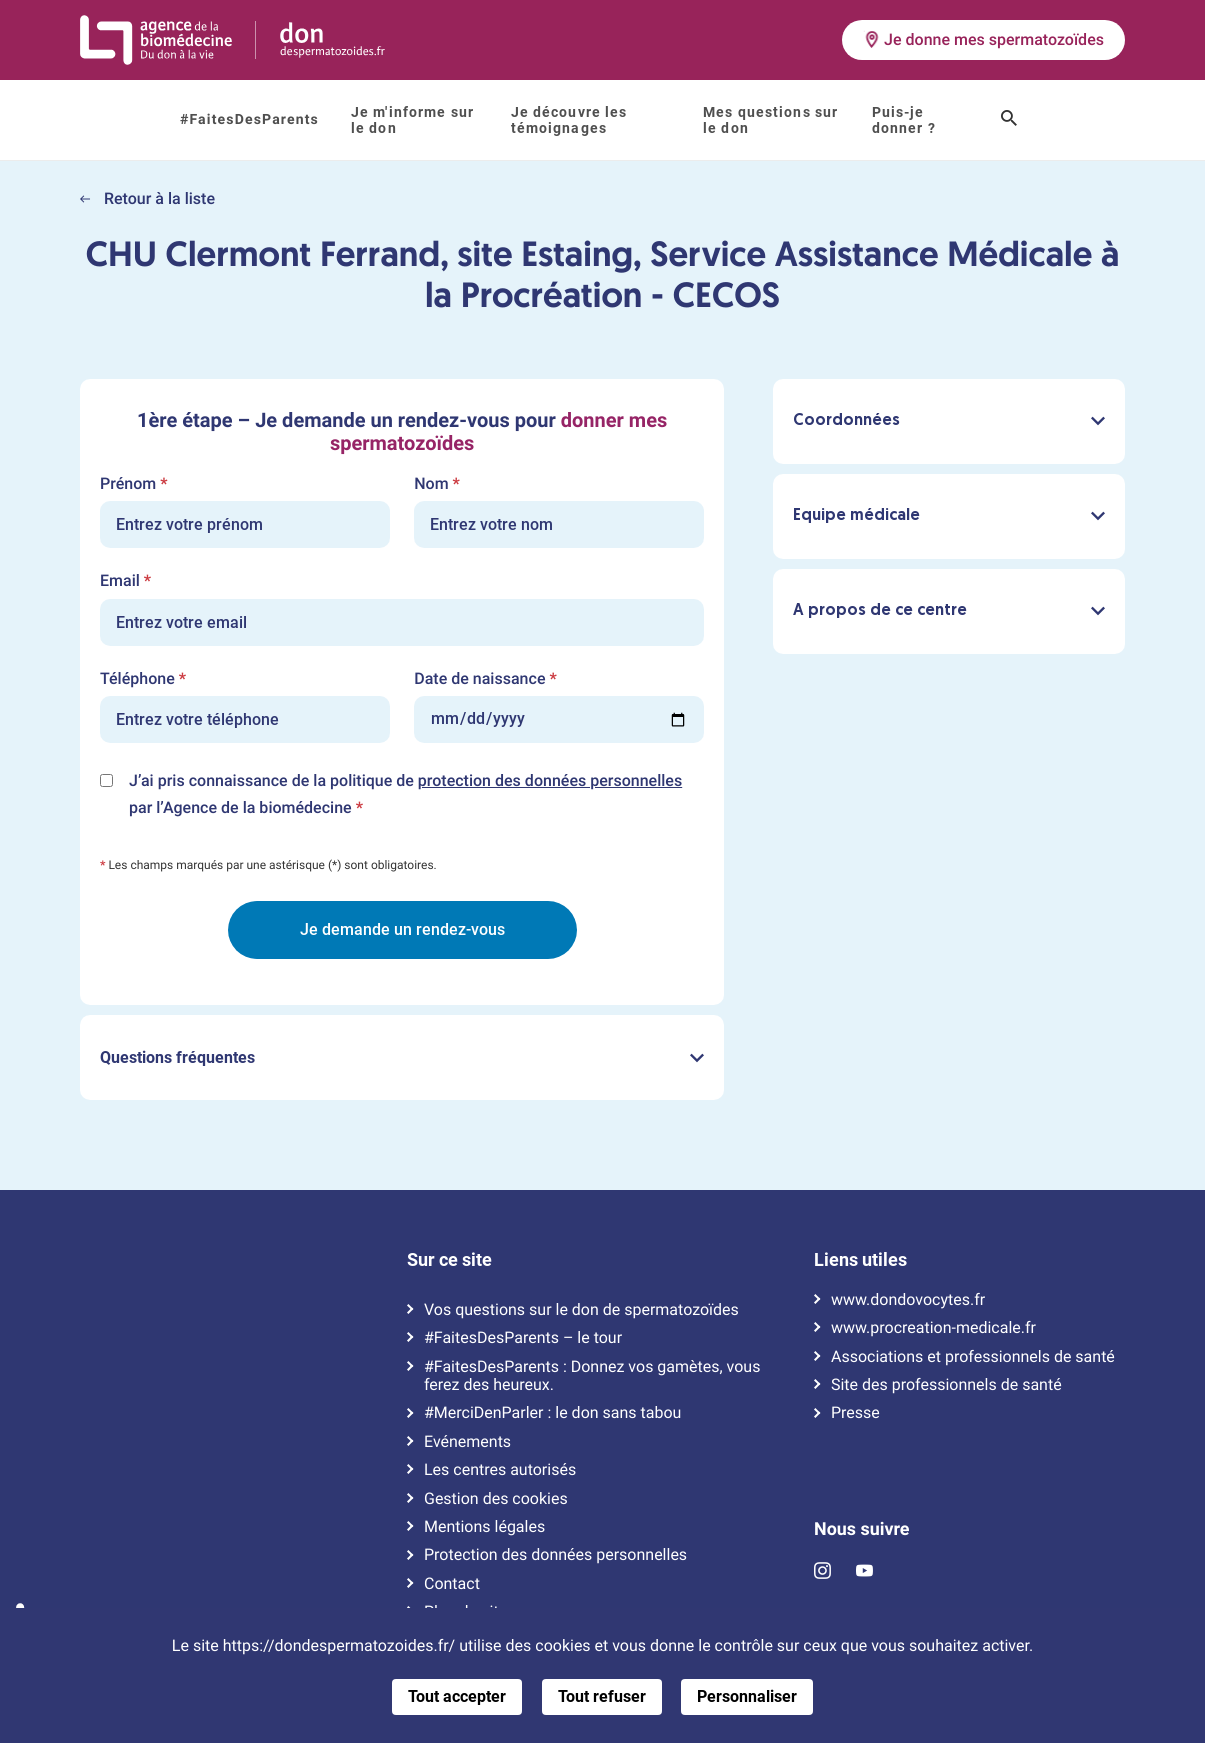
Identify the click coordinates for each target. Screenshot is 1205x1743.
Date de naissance (485, 679)
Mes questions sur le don (770, 120)
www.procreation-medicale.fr (933, 1328)
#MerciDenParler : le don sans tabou (552, 1413)
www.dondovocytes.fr (908, 1300)
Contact (452, 1584)
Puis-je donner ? (904, 120)
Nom (437, 484)
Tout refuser (602, 1696)
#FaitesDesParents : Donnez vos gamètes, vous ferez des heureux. (592, 1376)
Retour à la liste (147, 198)
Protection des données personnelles (555, 1555)
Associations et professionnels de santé (973, 1357)
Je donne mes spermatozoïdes (983, 39)
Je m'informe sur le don (412, 120)
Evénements (467, 1442)
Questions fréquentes (402, 1057)
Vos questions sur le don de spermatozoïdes (581, 1310)
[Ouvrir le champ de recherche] (1009, 120)
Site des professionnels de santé (946, 1385)
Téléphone (143, 679)
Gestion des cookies (496, 1499)
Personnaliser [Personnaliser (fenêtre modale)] (747, 1696)
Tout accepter (457, 1696)
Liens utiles (860, 1260)
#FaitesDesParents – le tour (523, 1338)
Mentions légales (484, 1527)
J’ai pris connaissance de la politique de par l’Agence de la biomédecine (405, 796)
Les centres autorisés (500, 1470)
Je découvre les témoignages (569, 120)
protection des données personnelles (550, 780)
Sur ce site (449, 1260)
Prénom (133, 484)
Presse (855, 1413)
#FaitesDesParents (249, 120)
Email (125, 581)
